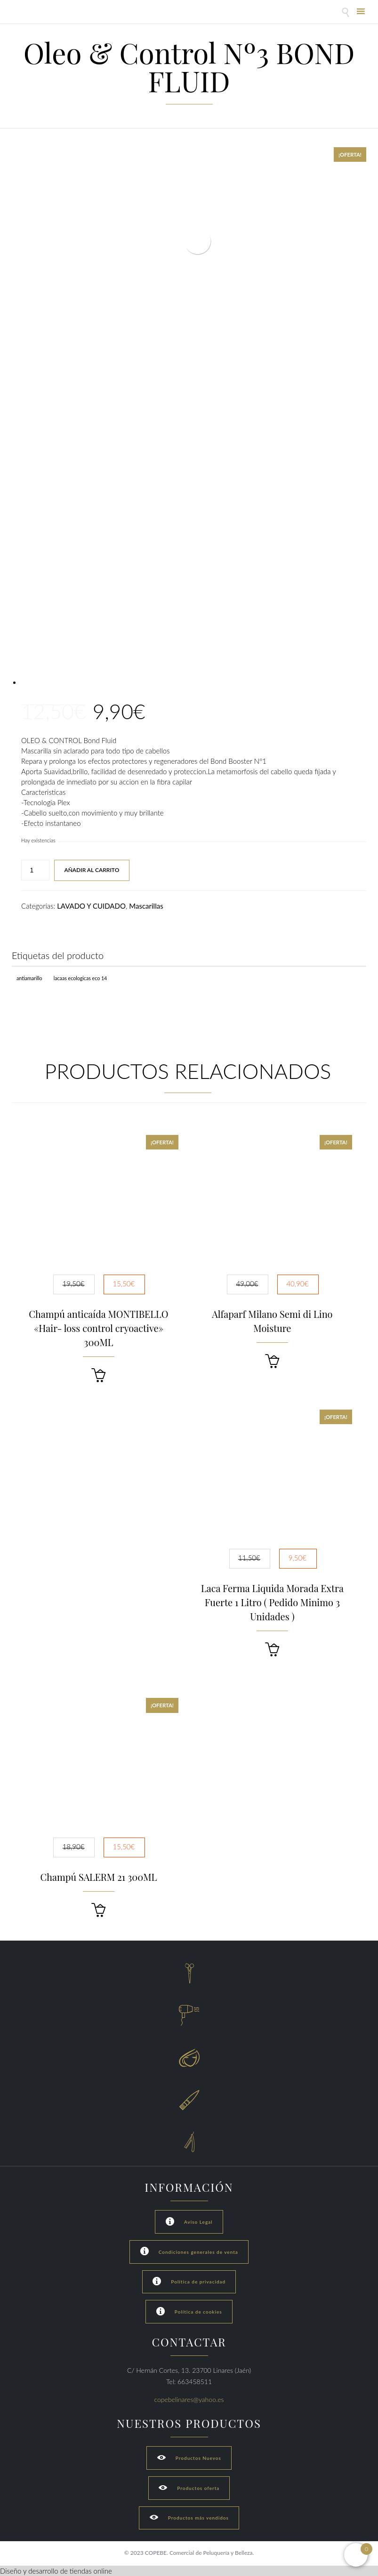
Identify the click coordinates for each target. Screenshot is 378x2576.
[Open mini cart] (356, 2555)
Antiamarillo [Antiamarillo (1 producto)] (29, 978)
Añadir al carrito (91, 869)
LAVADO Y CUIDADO (91, 906)
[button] (98, 1375)
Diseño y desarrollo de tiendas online (56, 2571)
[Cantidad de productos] (35, 870)
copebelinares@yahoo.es (189, 2399)
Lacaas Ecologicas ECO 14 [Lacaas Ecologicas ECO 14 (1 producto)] (80, 978)
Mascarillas (146, 906)
